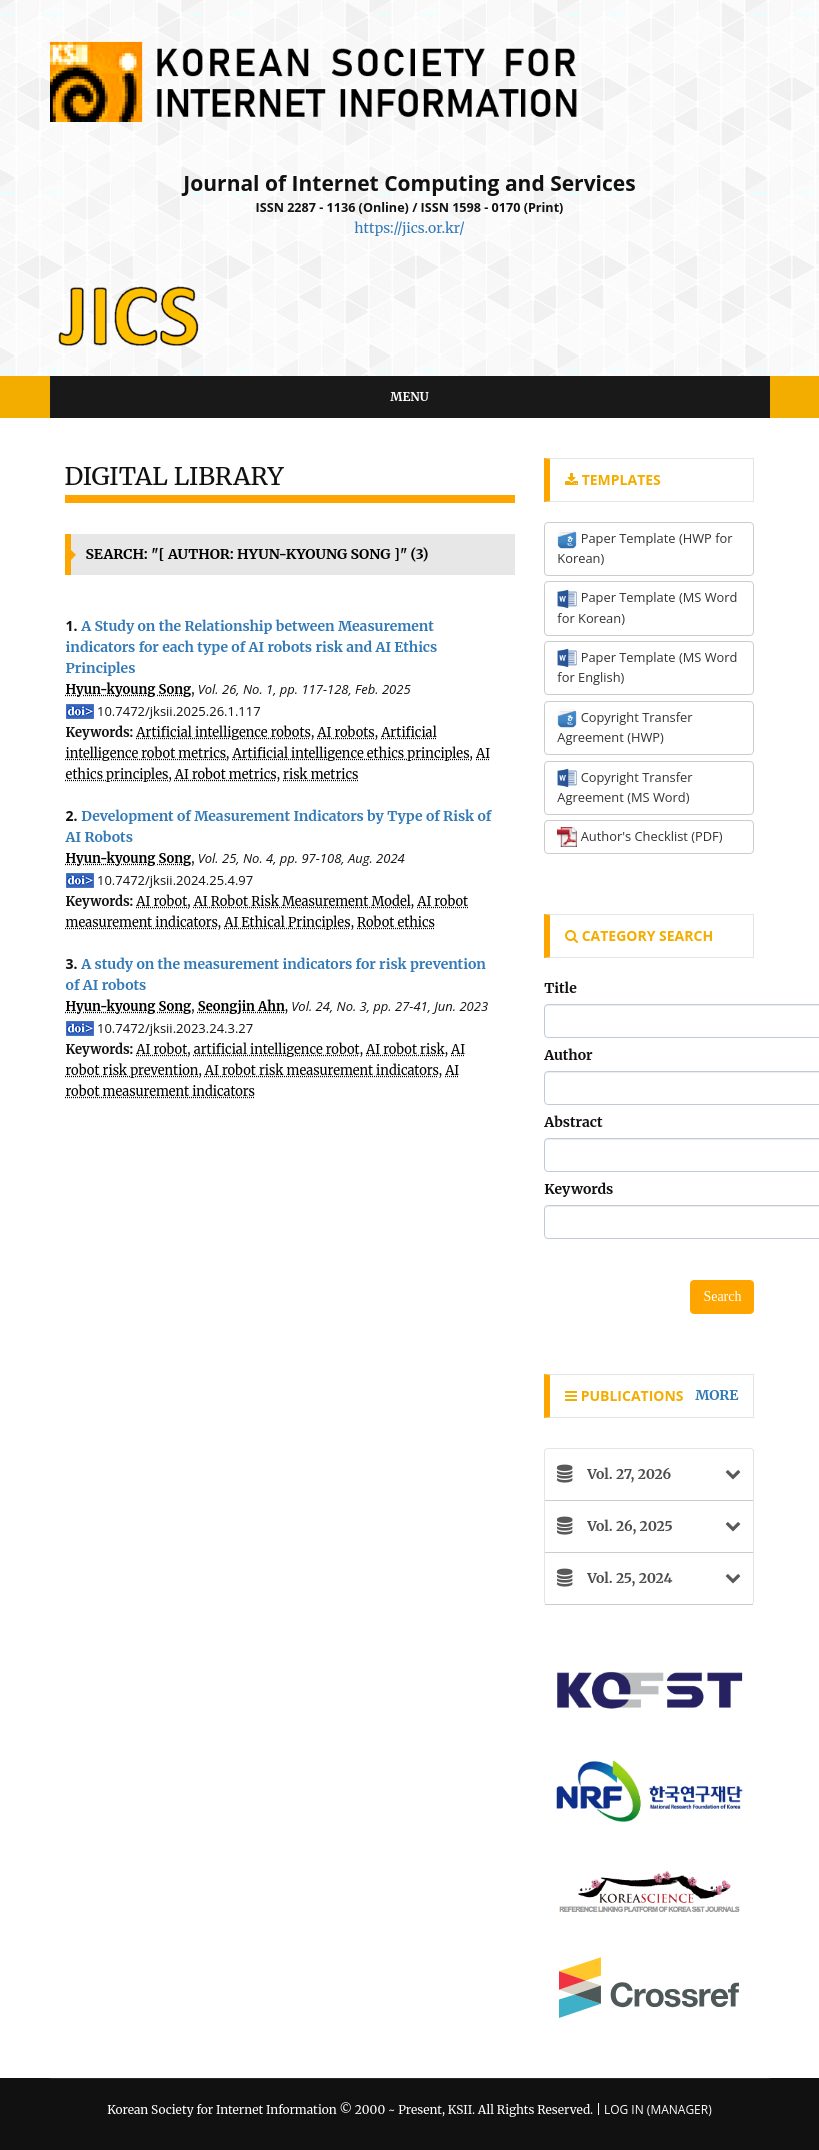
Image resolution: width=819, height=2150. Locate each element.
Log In (624, 2109)
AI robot (161, 901)
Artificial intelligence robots (223, 732)
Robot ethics (396, 922)
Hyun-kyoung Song (129, 689)
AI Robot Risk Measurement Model (302, 901)
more (716, 1395)
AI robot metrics (226, 774)
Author (568, 1055)
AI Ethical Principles (287, 922)
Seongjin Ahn (241, 1006)
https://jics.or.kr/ (409, 228)
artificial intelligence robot (277, 1049)
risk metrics (320, 774)
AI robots (345, 732)
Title (560, 988)
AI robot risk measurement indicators (322, 1070)
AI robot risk (405, 1049)
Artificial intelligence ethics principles (350, 753)
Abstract (573, 1122)
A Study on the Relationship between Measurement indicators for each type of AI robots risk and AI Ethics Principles (252, 647)
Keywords (578, 1189)
